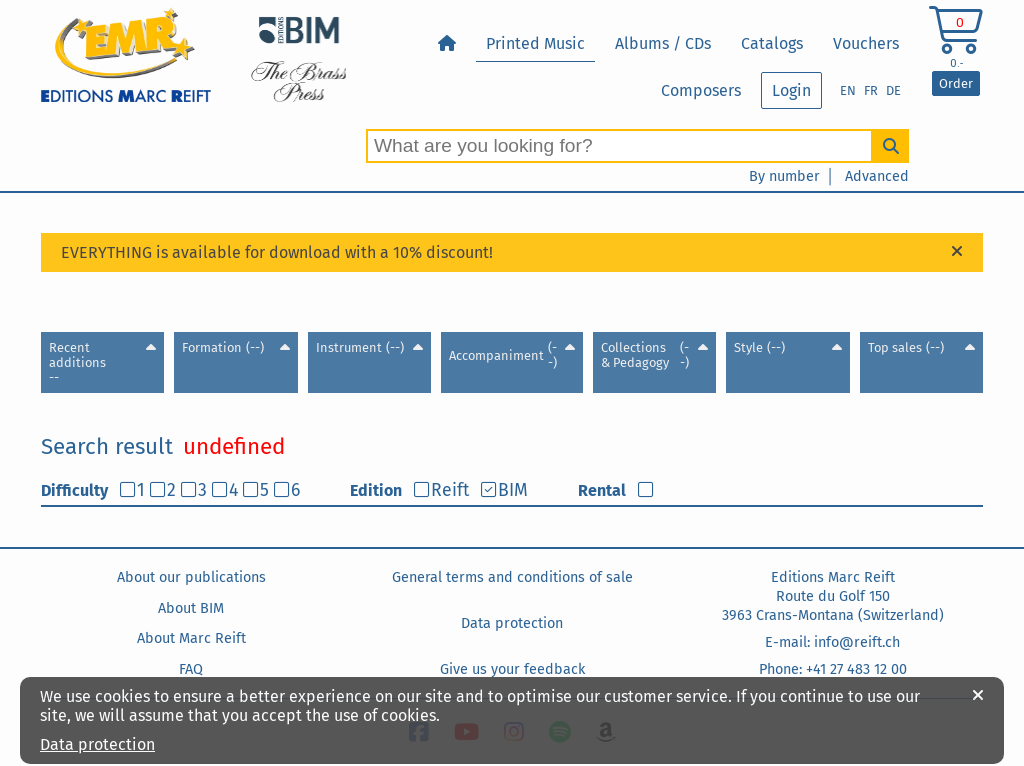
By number (784, 176)
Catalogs (772, 43)
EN (848, 90)
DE (893, 90)
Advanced (877, 176)
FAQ (191, 669)
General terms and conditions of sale (512, 577)
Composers (701, 90)
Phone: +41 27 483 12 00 (833, 669)
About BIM (191, 608)
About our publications (191, 577)
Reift (450, 490)
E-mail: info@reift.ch (832, 642)
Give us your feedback (512, 669)
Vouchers (866, 43)
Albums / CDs (663, 43)
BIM (513, 490)
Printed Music (535, 43)
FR (871, 90)
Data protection (512, 623)
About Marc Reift (191, 638)
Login (791, 90)
